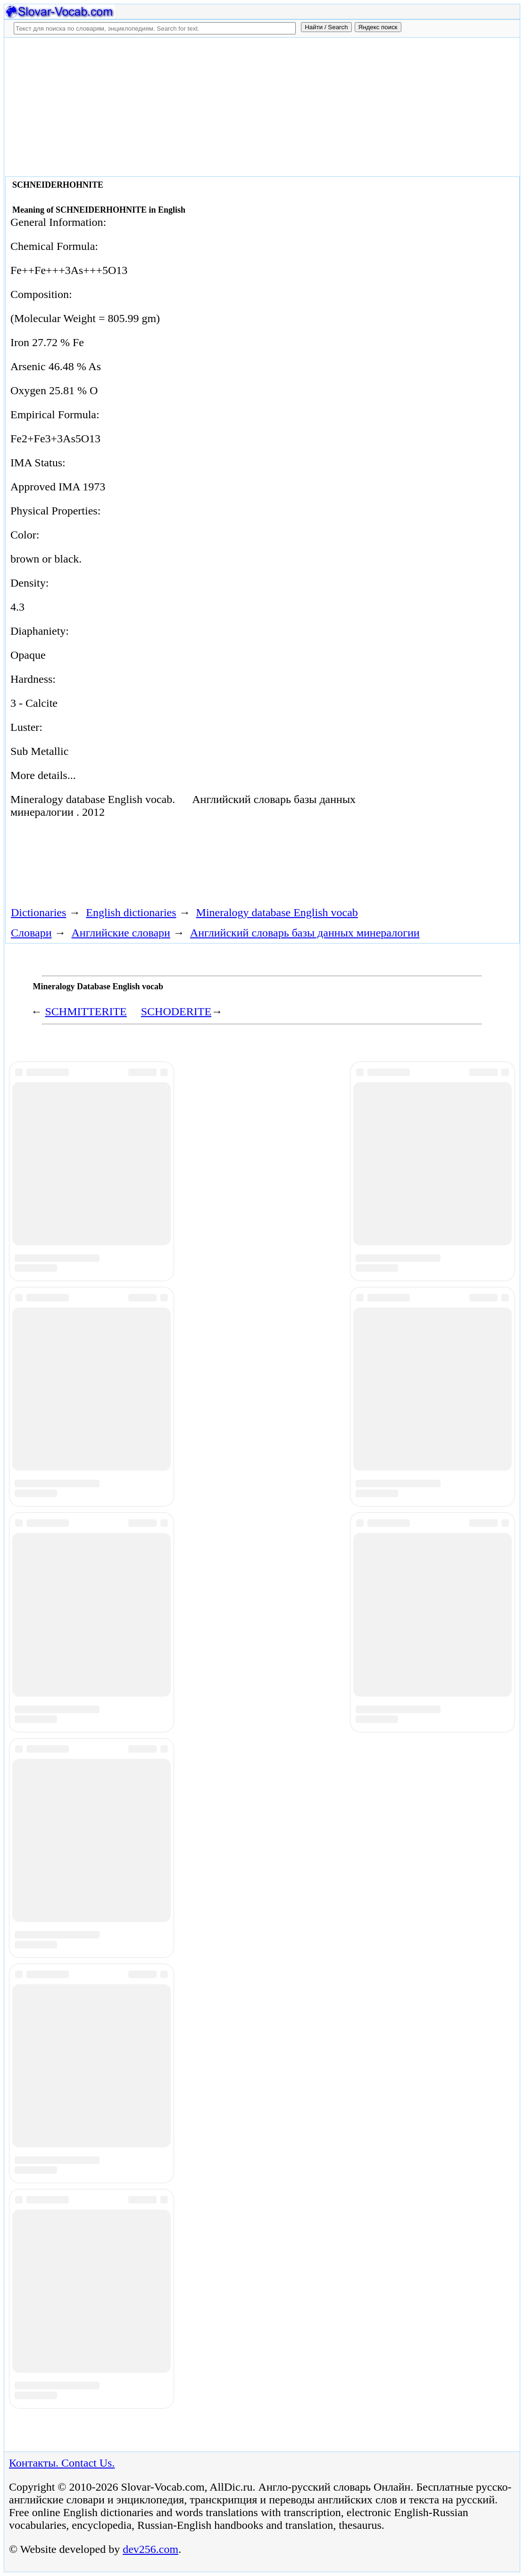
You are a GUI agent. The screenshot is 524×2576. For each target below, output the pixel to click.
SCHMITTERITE (85, 1011)
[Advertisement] (262, 106)
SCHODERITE (176, 1011)
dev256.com (150, 2549)
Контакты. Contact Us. (62, 2463)
